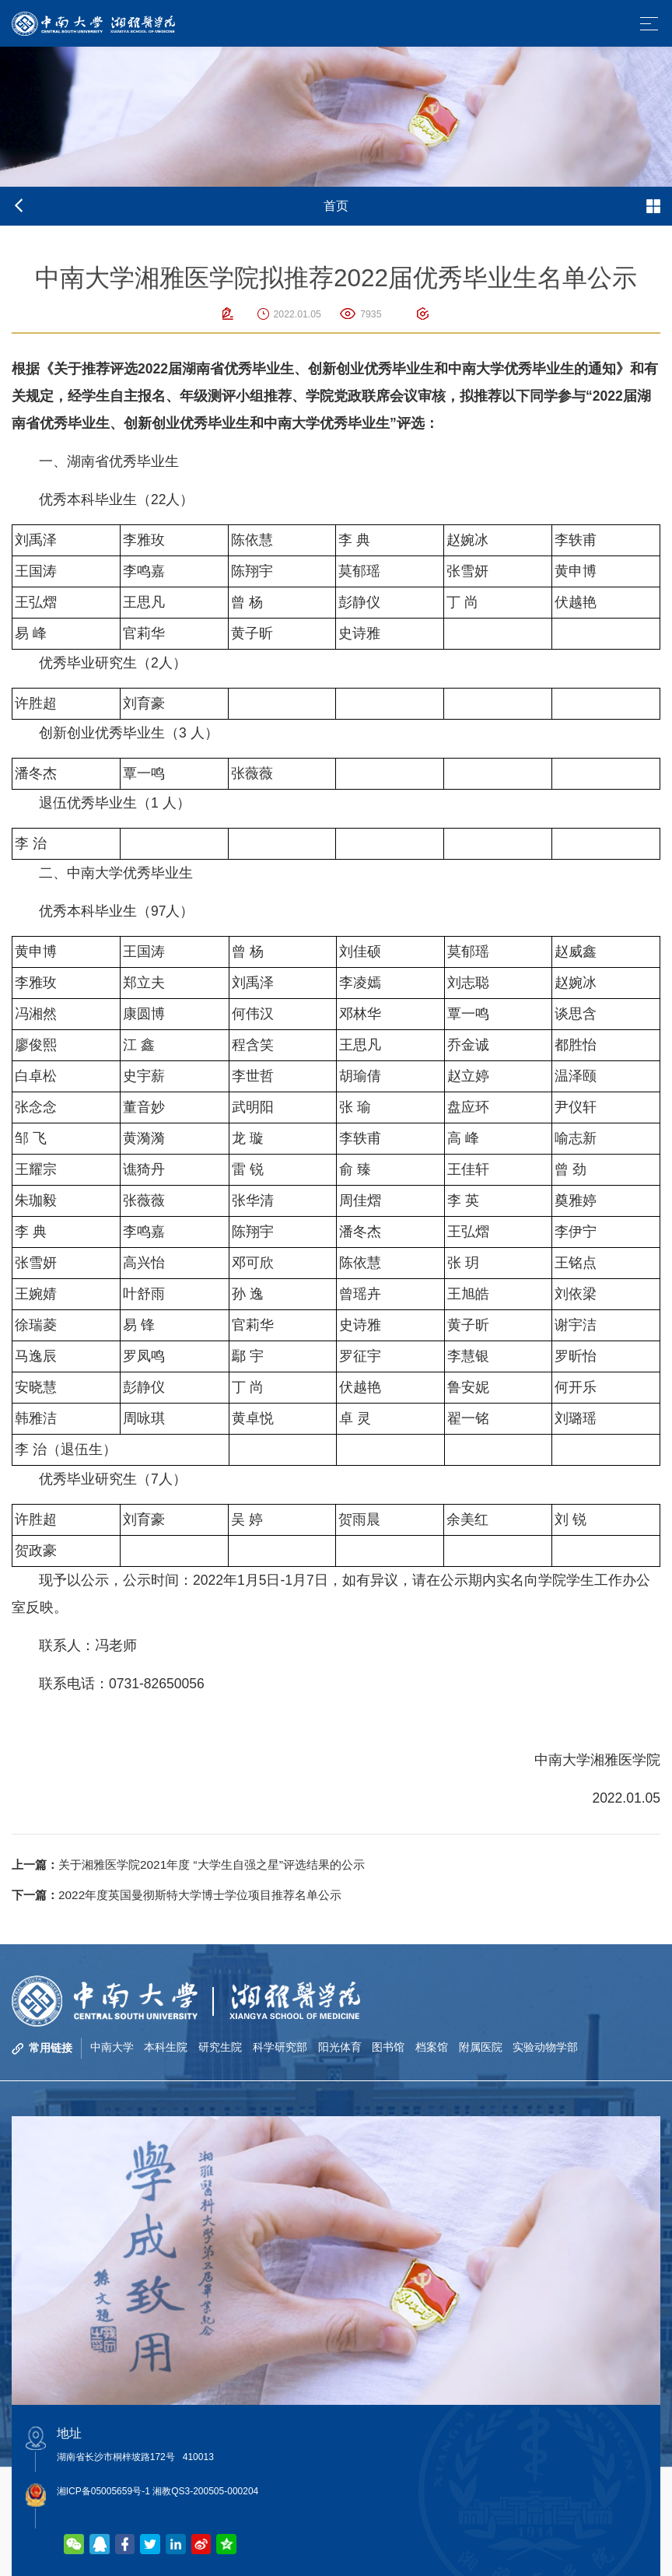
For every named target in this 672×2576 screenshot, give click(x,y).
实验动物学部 (547, 2048)
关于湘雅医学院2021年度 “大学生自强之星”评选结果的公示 (199, 1864)
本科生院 (166, 2048)
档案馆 (433, 2048)
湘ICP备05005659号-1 (103, 2491)
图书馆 (389, 2048)
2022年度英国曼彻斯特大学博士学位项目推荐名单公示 (187, 1894)
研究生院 (221, 2048)
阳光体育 (340, 2048)
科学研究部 (281, 2048)
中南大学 (112, 2048)
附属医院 (482, 2048)
